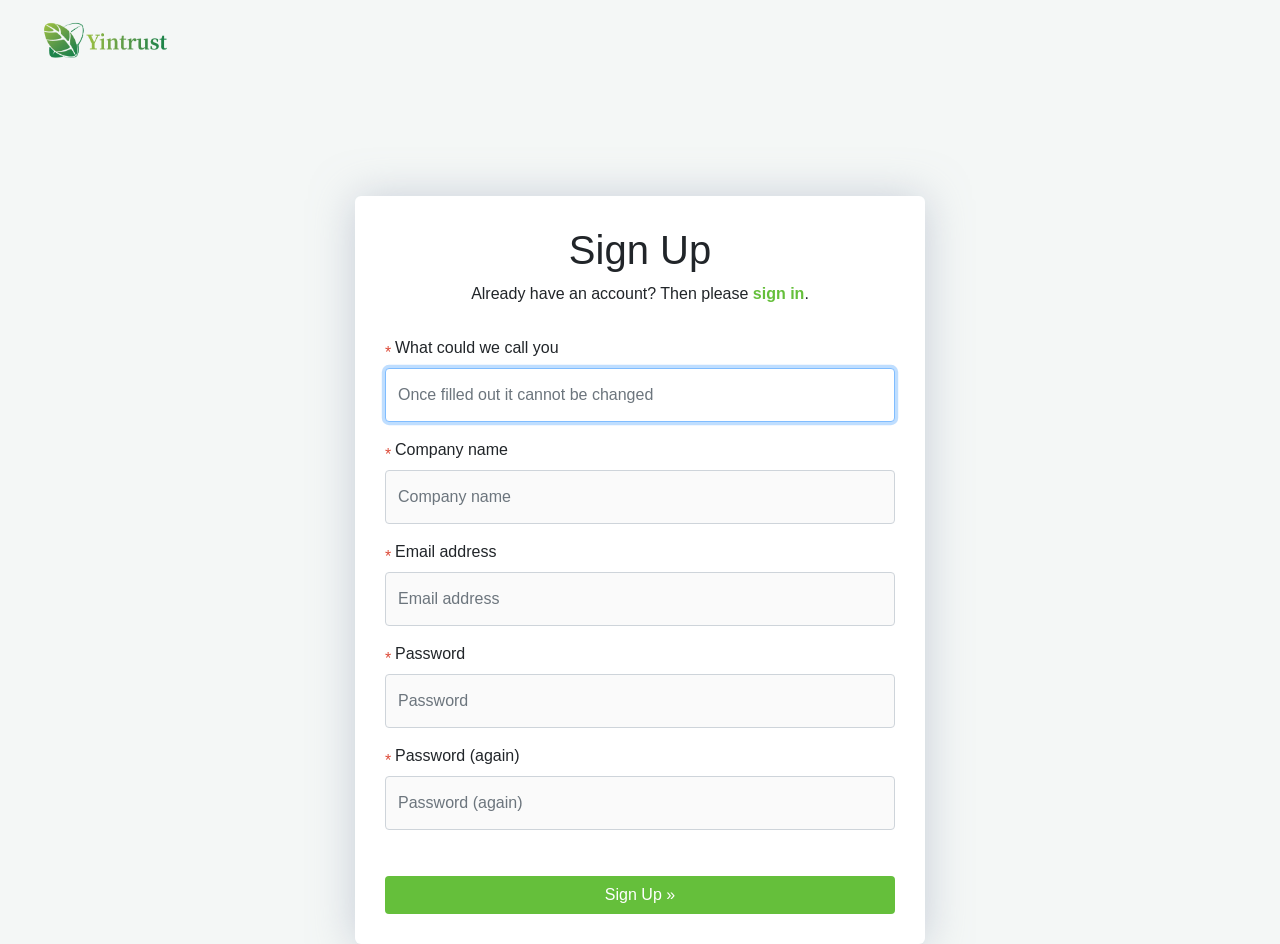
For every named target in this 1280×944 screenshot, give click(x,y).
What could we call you (472, 349)
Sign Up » (640, 894)
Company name (446, 451)
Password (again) (452, 757)
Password (425, 655)
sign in (779, 293)
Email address (440, 553)
